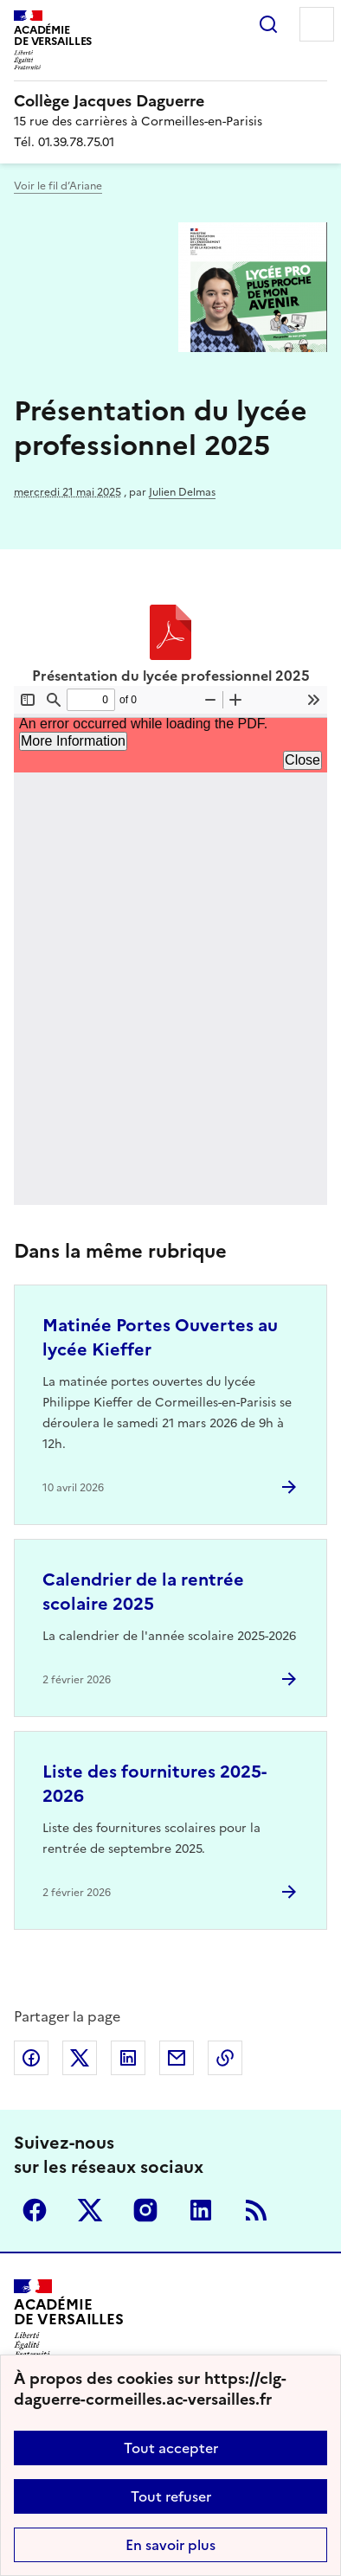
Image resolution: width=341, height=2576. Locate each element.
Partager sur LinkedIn (128, 2058)
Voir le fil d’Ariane (58, 186)
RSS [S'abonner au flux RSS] (256, 2210)
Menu (316, 24)
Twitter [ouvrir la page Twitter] (90, 2210)
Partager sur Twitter (79, 2058)
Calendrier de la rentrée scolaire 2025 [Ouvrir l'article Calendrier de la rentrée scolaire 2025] (143, 1592)
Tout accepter (171, 2448)
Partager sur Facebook (31, 2058)
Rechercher (268, 24)
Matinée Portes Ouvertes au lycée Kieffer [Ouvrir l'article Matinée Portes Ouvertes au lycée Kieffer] (160, 1337)
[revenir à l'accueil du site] (170, 101)
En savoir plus (170, 2544)
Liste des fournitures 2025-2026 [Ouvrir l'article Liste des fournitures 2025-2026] (154, 1784)
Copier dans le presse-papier (225, 2058)
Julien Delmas (182, 492)
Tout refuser (171, 2496)
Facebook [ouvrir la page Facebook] (34, 2210)
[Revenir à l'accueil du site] (69, 2318)
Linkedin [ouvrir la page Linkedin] (201, 2210)
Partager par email (176, 2058)
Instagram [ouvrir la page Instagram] (145, 2210)
